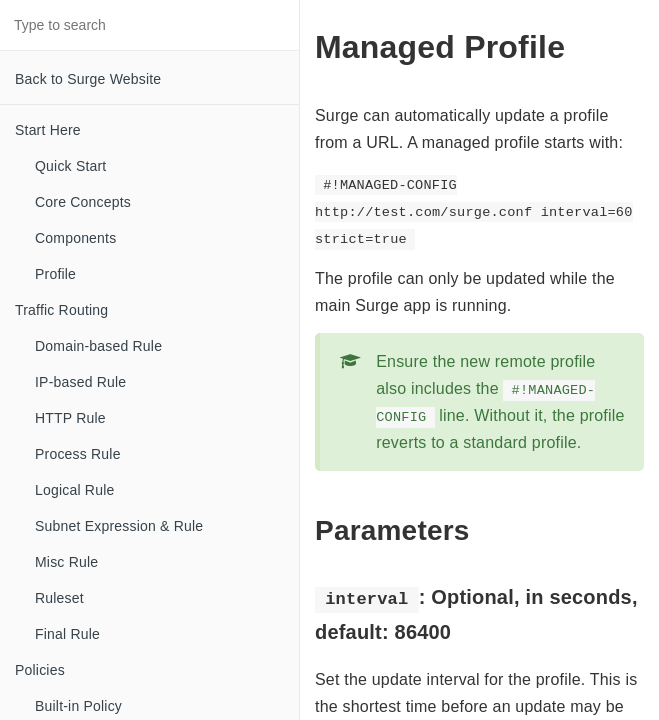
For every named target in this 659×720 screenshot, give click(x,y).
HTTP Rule (70, 418)
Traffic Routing (61, 310)
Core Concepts (83, 202)
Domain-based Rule (98, 346)
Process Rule (78, 454)
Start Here (48, 130)
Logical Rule (74, 490)
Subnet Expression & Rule (119, 526)
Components (75, 238)
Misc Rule (66, 562)
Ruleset (59, 598)
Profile (55, 274)
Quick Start (70, 166)
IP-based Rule (80, 382)
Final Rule (67, 634)
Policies (40, 670)
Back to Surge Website (88, 79)
